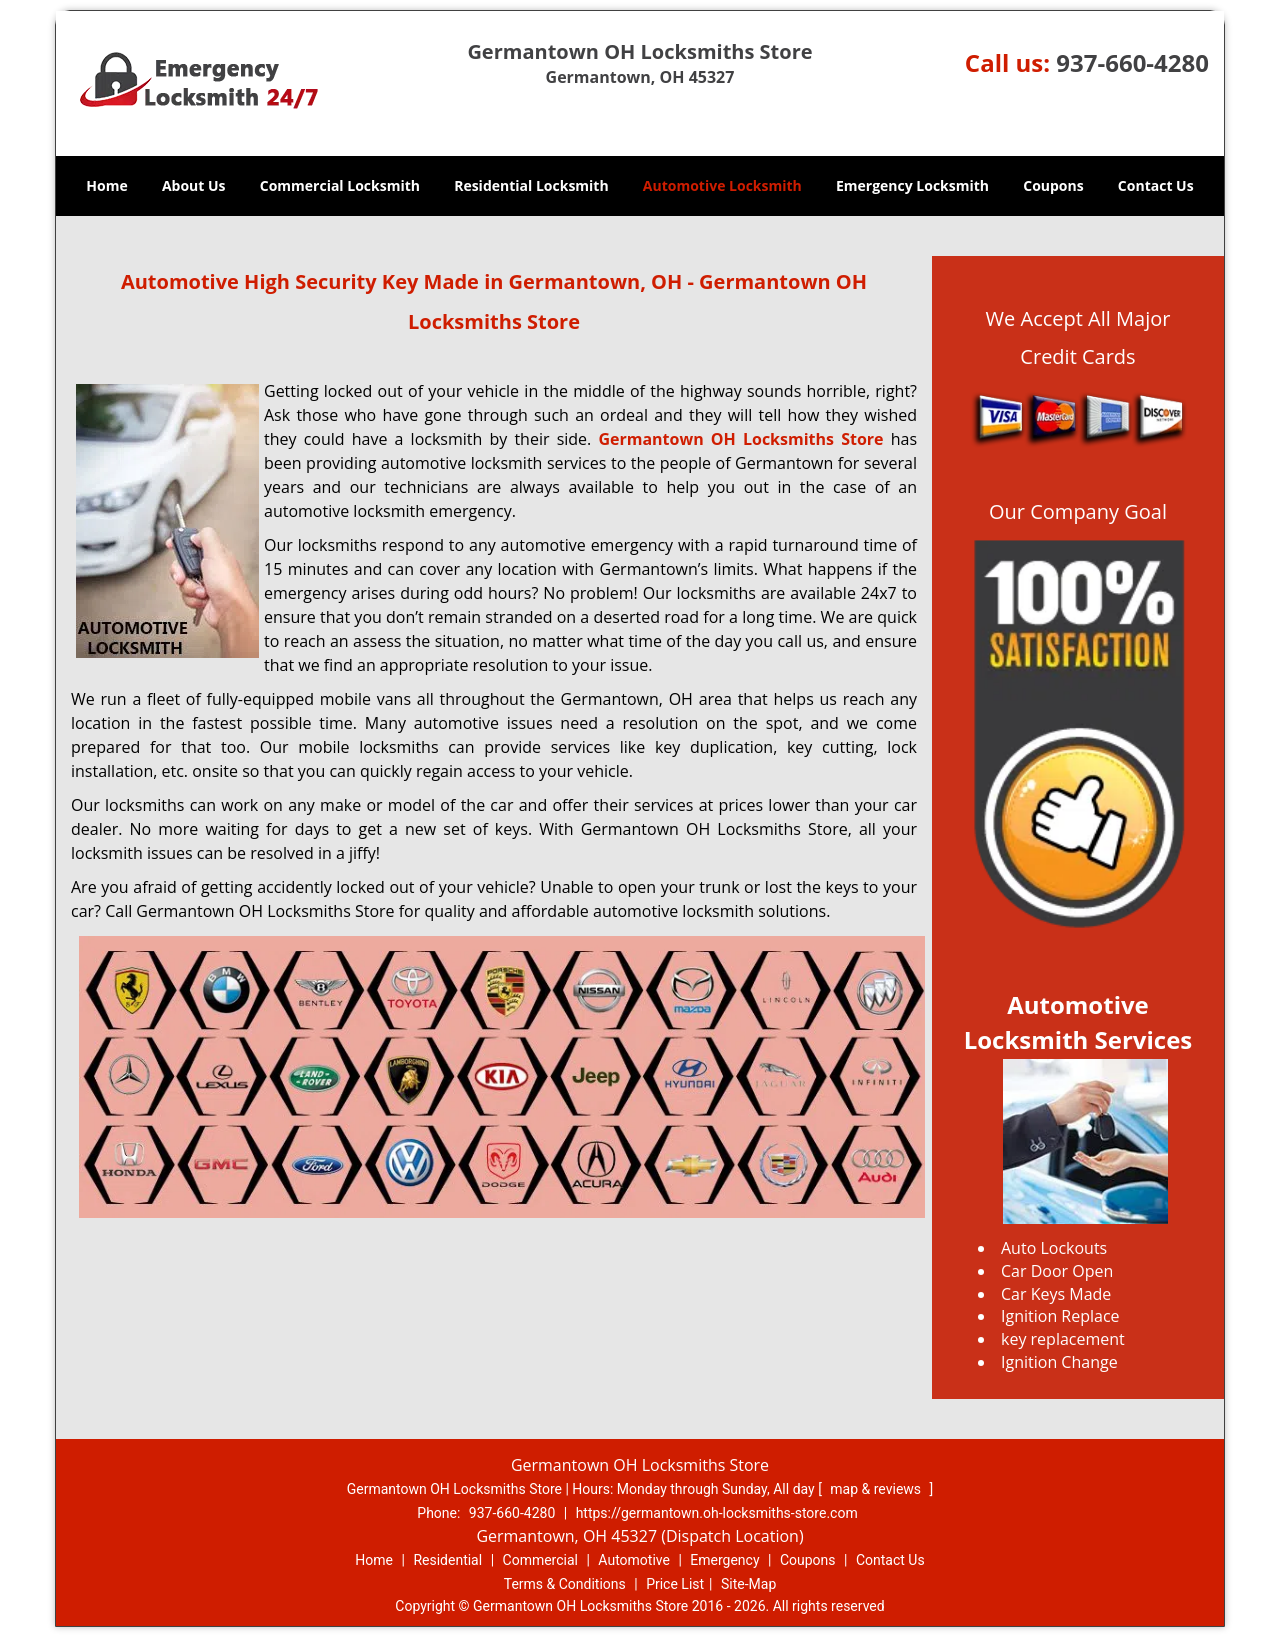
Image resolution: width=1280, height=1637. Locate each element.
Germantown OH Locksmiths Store (740, 439)
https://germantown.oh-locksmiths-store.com (717, 1513)
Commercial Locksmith (340, 185)
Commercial (540, 1560)
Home (106, 185)
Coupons (1053, 185)
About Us (194, 185)
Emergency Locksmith (912, 185)
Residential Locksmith (531, 185)
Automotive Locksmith (722, 185)
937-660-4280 (1132, 62)
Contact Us (1156, 185)
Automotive (634, 1560)
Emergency (724, 1560)
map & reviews (877, 1489)
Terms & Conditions (565, 1584)
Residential (447, 1560)
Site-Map (748, 1584)
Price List (675, 1584)
